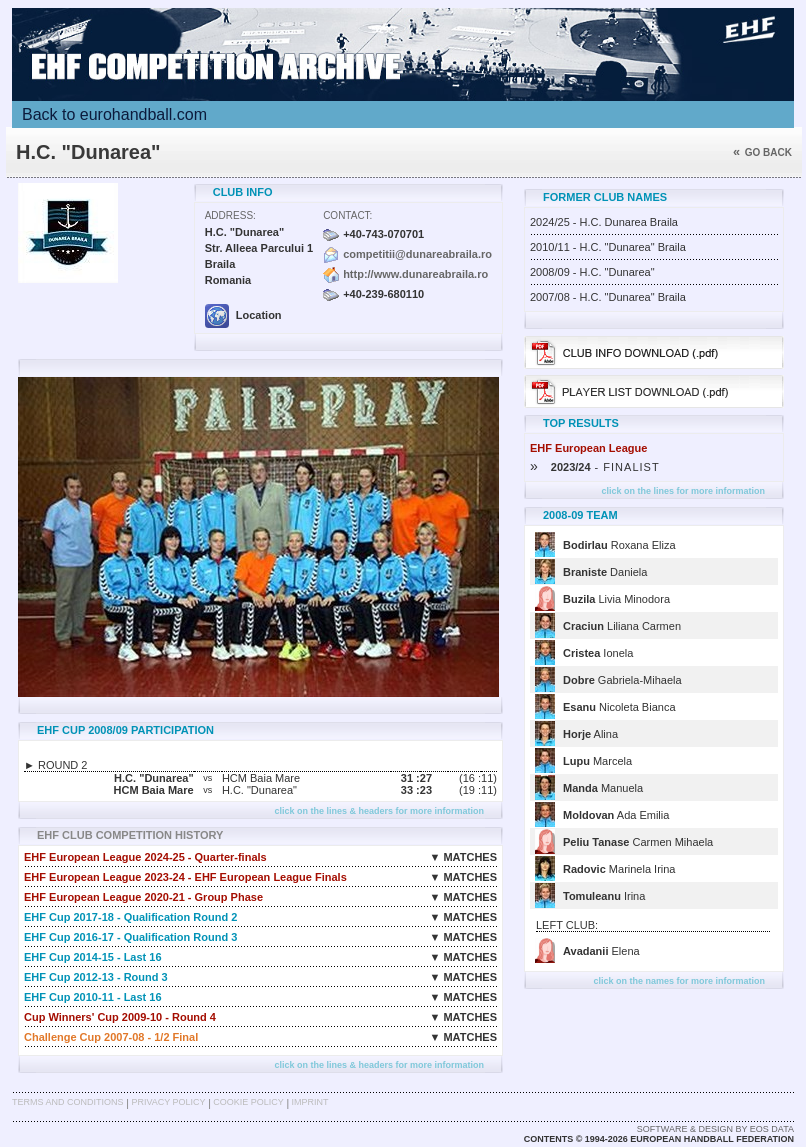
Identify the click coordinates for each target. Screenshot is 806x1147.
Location (243, 315)
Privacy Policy (168, 1102)
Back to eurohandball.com (114, 114)
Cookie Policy (248, 1102)
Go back (762, 152)
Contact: (347, 215)
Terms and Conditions (68, 1102)
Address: (230, 215)
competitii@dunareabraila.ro (417, 254)
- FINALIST (595, 467)
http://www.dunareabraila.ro (415, 274)
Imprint (310, 1102)
